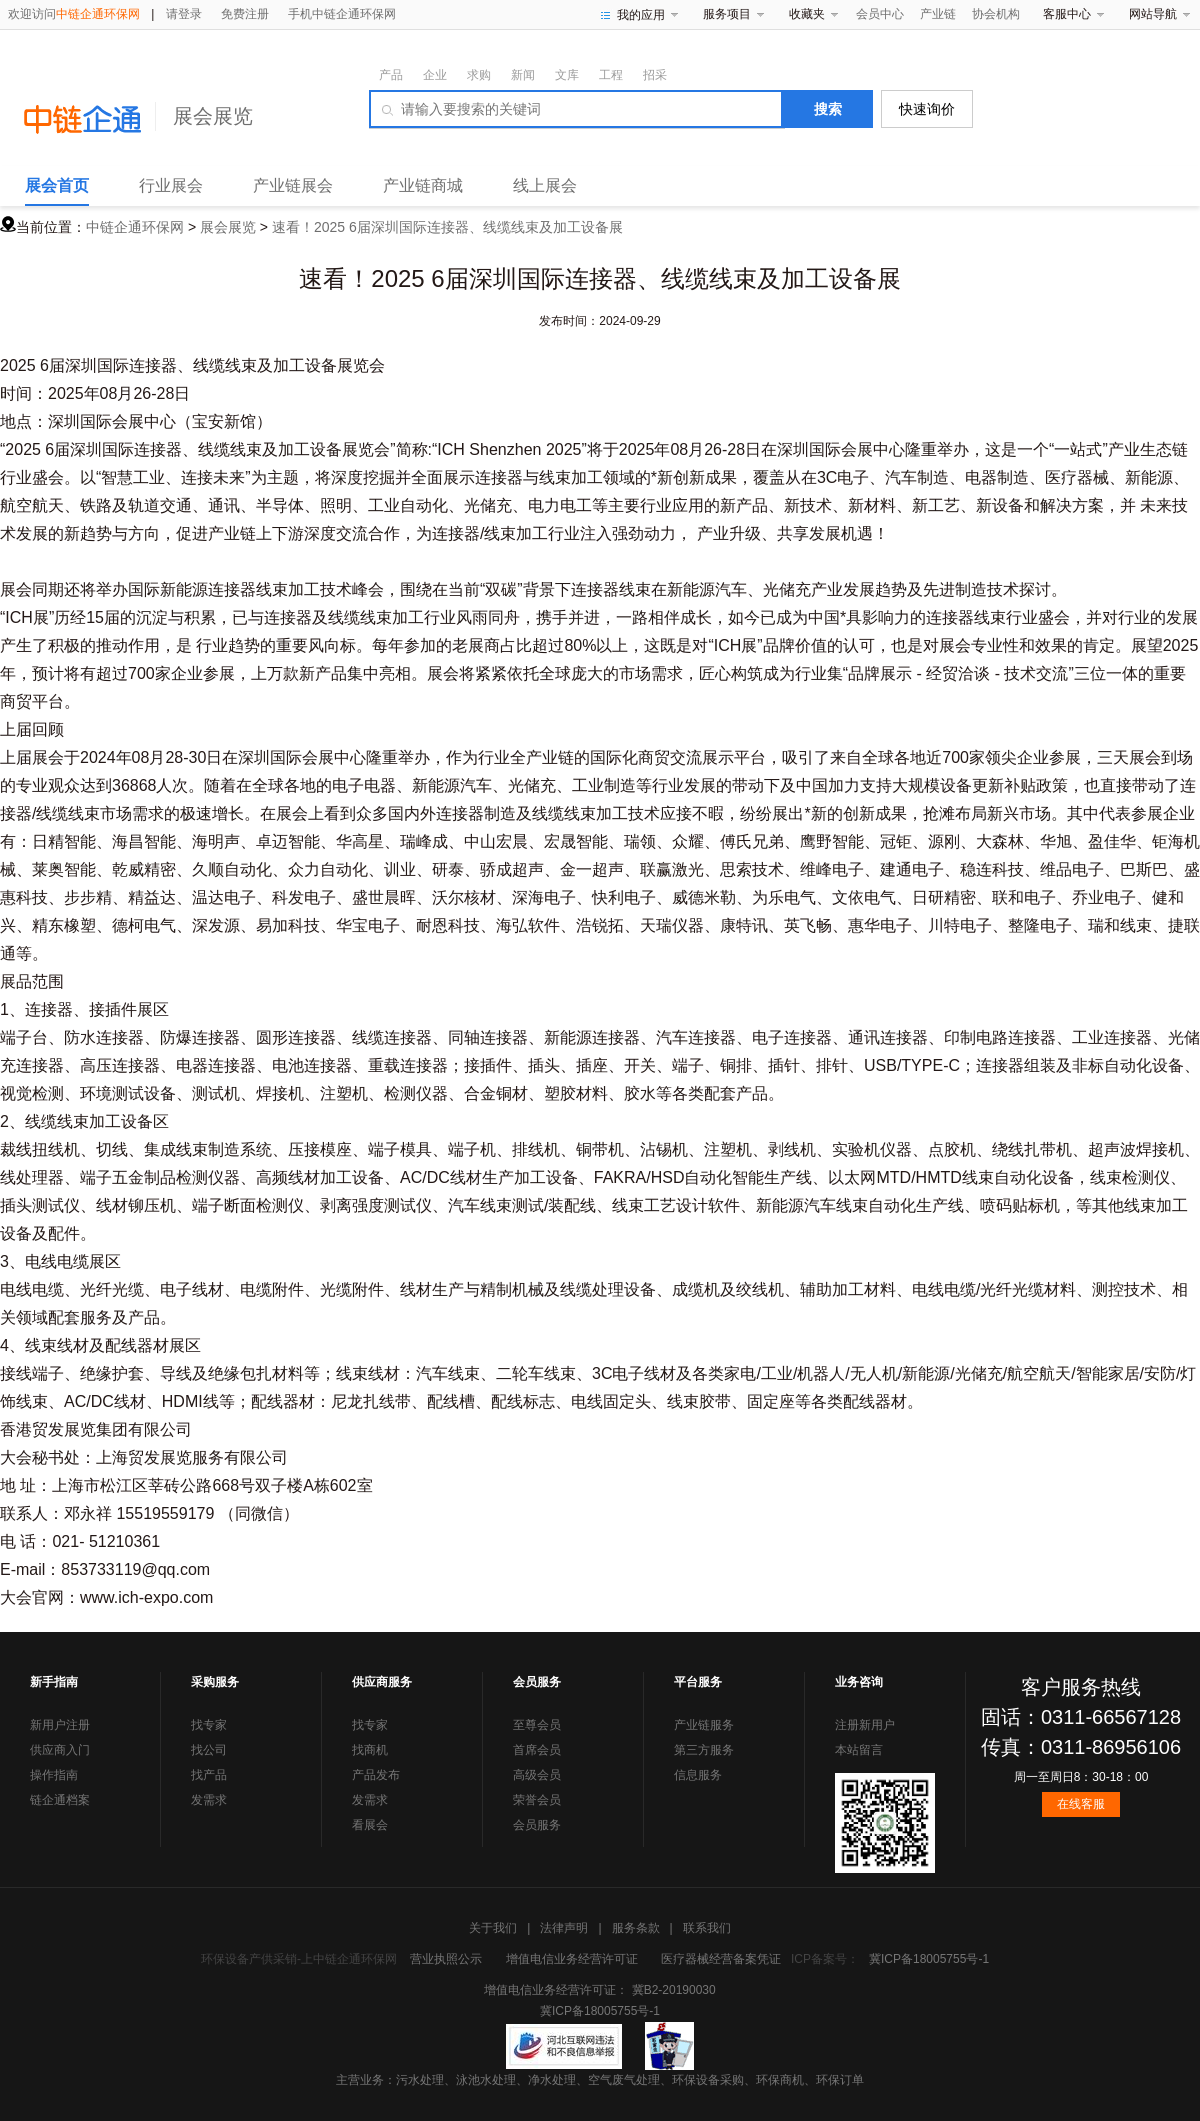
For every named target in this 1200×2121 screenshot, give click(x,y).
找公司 (209, 1750)
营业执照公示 (446, 1959)
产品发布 (376, 1775)
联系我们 (707, 1928)
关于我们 (493, 1928)
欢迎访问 (74, 14)
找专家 (209, 1725)
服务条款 (636, 1928)
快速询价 (927, 109)
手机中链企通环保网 (342, 14)
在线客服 (1081, 1804)
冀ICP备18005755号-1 (929, 1959)
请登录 (184, 14)
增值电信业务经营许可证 (572, 1959)
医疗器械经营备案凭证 (721, 1959)
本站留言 (859, 1750)
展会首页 (57, 185)
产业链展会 (293, 185)
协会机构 (996, 14)
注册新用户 (865, 1725)
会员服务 (537, 1825)
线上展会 (545, 185)
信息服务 (698, 1775)
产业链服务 (704, 1725)
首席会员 (537, 1750)
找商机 (370, 1750)
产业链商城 (423, 185)
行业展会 (171, 185)
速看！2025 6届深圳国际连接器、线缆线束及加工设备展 (447, 227)
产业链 (938, 14)
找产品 (209, 1775)
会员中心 (880, 14)
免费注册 (245, 14)
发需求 (209, 1800)
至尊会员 (537, 1725)
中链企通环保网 (135, 227)
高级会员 (537, 1775)
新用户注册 (60, 1725)
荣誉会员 (537, 1800)
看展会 (370, 1825)
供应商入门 (60, 1750)
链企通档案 (60, 1800)
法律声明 (564, 1928)
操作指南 (54, 1775)
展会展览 (213, 116)
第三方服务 (704, 1750)
